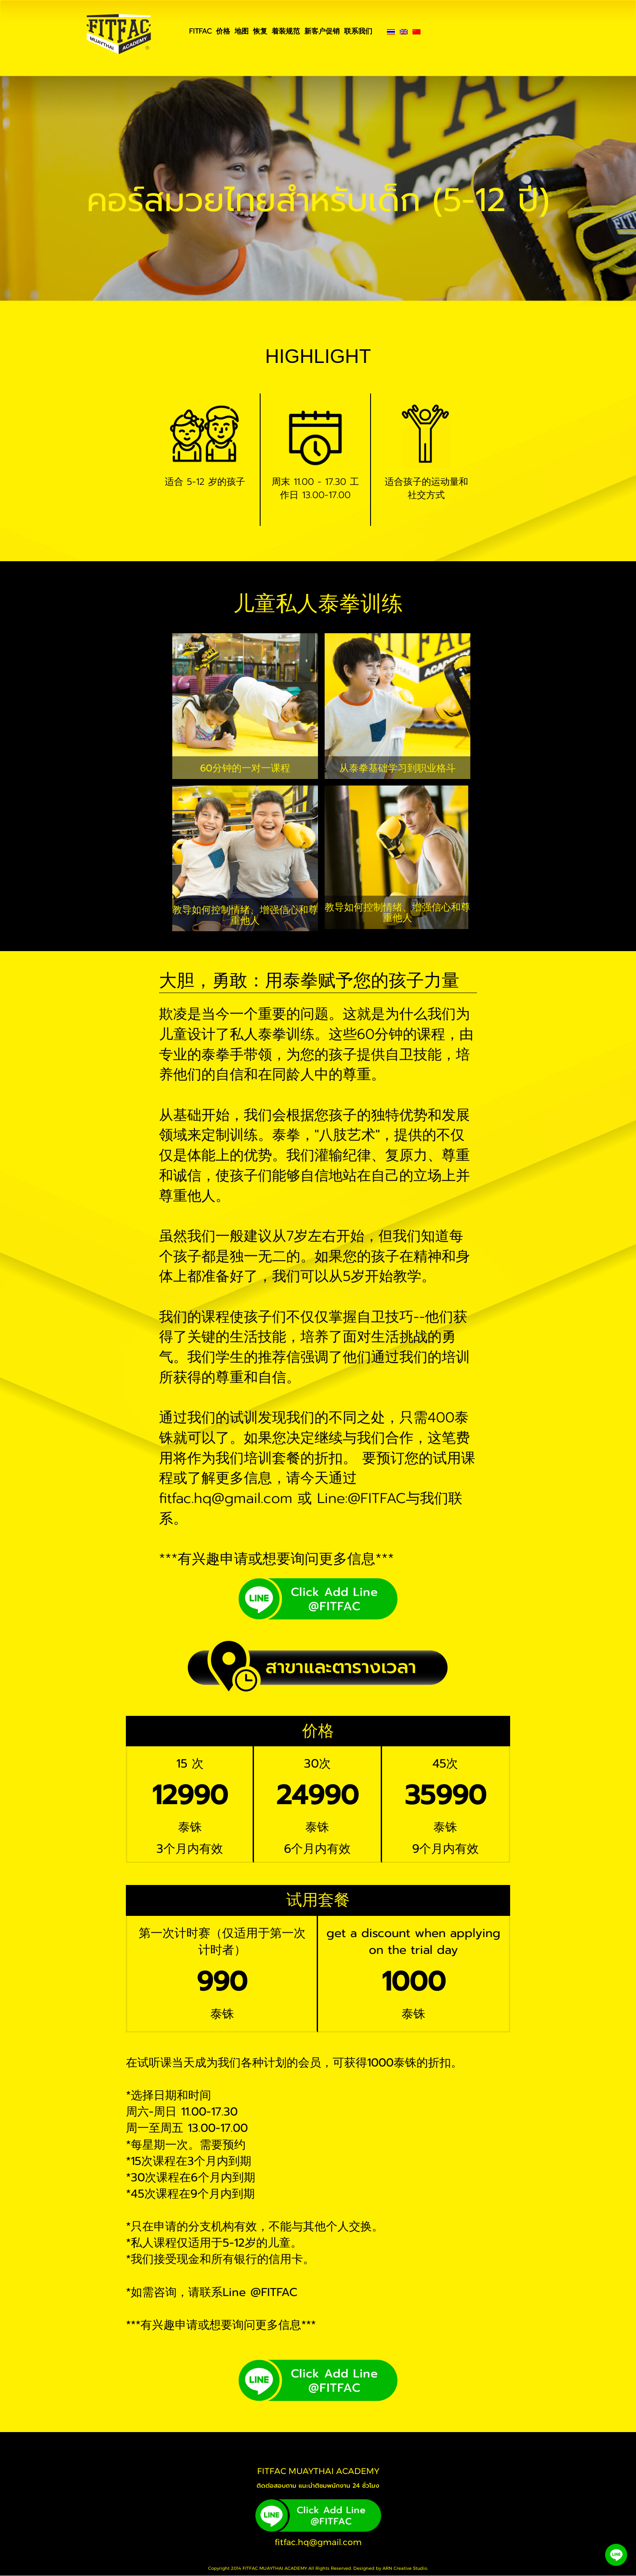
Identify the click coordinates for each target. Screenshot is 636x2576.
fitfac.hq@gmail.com (318, 2542)
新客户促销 (322, 31)
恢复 (260, 31)
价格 (223, 31)
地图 (242, 31)
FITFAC (200, 31)
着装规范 (286, 31)
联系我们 (358, 31)
